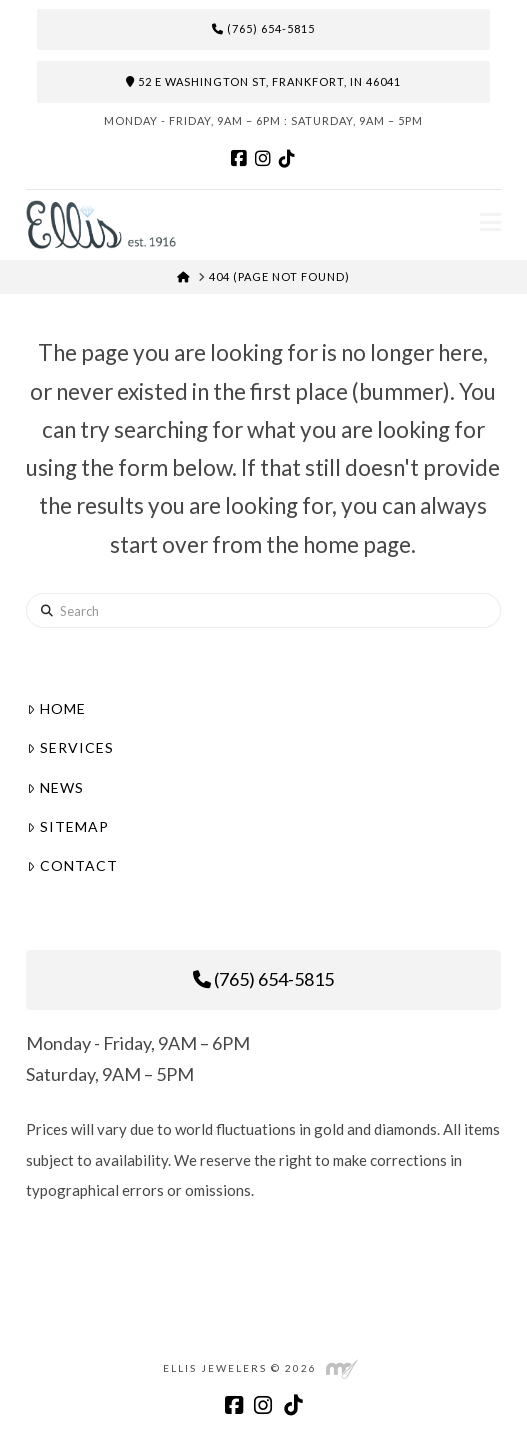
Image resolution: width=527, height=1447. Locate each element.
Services (70, 747)
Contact (72, 865)
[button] (490, 222)
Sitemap (67, 826)
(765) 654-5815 (263, 29)
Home (56, 708)
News (55, 787)
